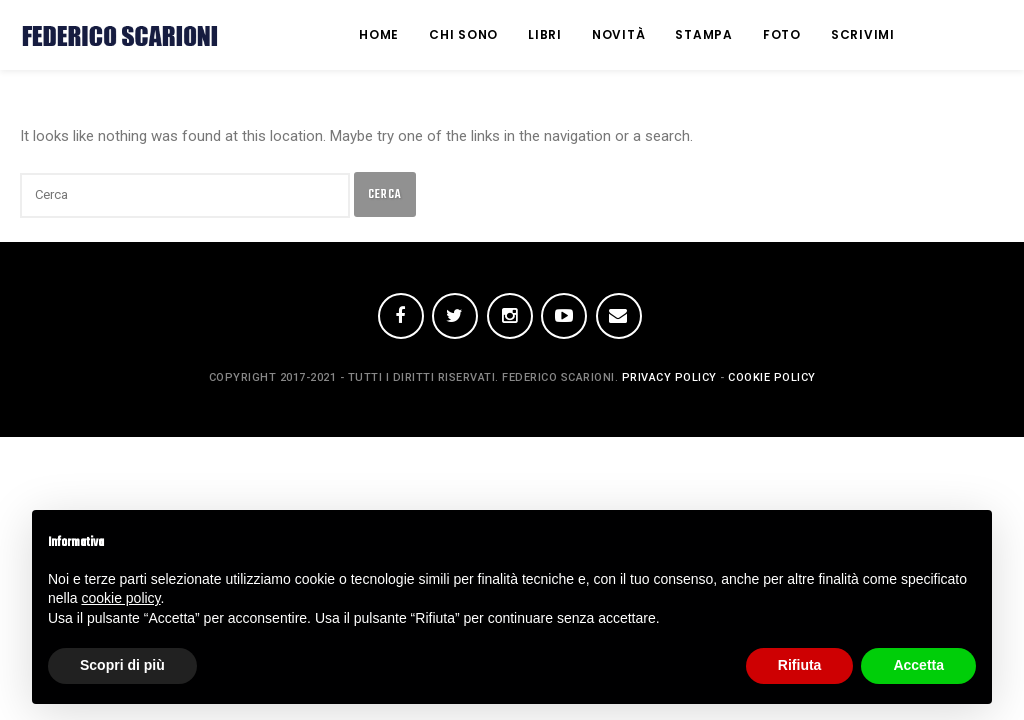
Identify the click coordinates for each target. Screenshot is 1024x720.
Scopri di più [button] (122, 665)
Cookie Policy (772, 377)
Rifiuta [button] (800, 665)
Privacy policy (669, 377)
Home (379, 34)
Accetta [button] (918, 665)
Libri (545, 34)
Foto (782, 34)
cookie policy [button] (120, 598)
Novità (619, 34)
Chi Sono (463, 34)
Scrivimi (863, 34)
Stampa (704, 34)
